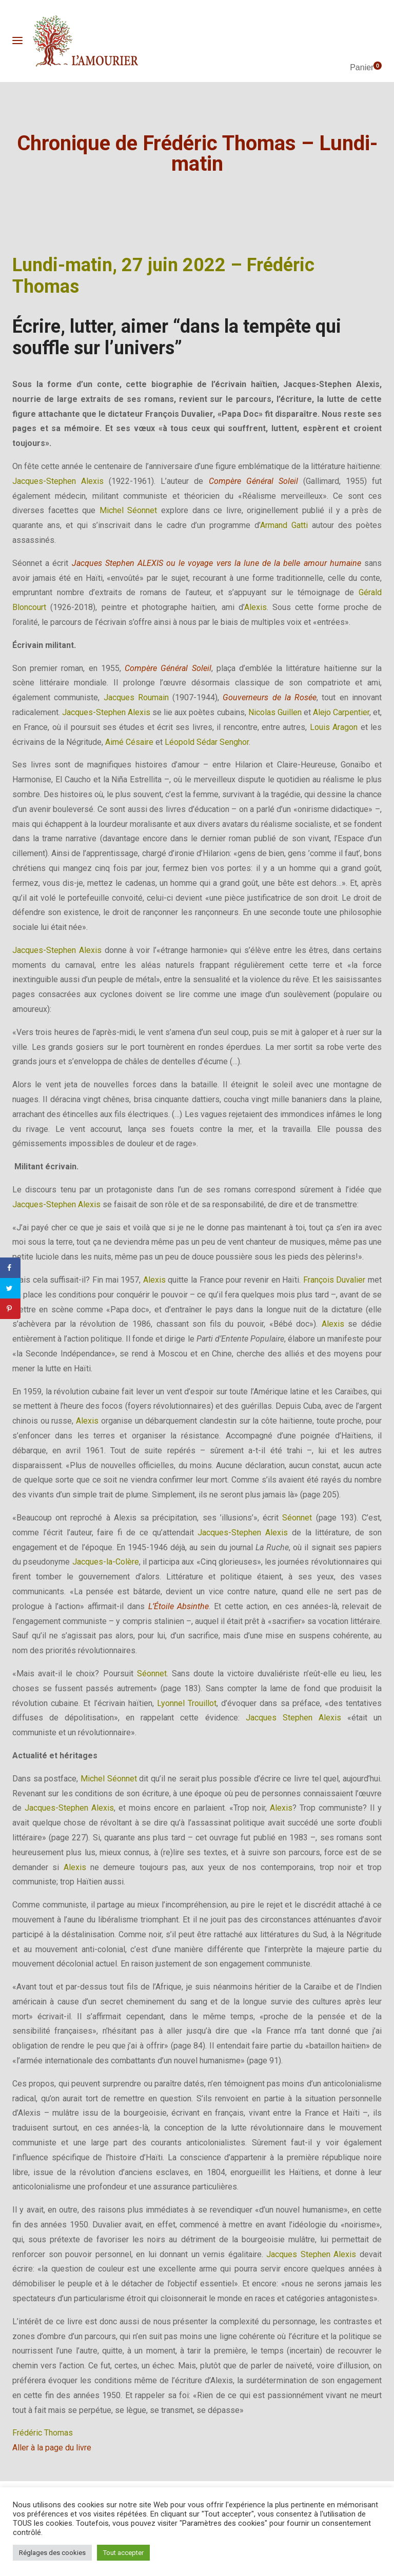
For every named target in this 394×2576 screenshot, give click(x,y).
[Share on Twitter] (10, 1288)
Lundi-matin (62, 265)
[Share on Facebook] (10, 1267)
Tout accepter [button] (123, 2553)
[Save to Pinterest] (10, 1309)
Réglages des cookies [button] (52, 2553)
